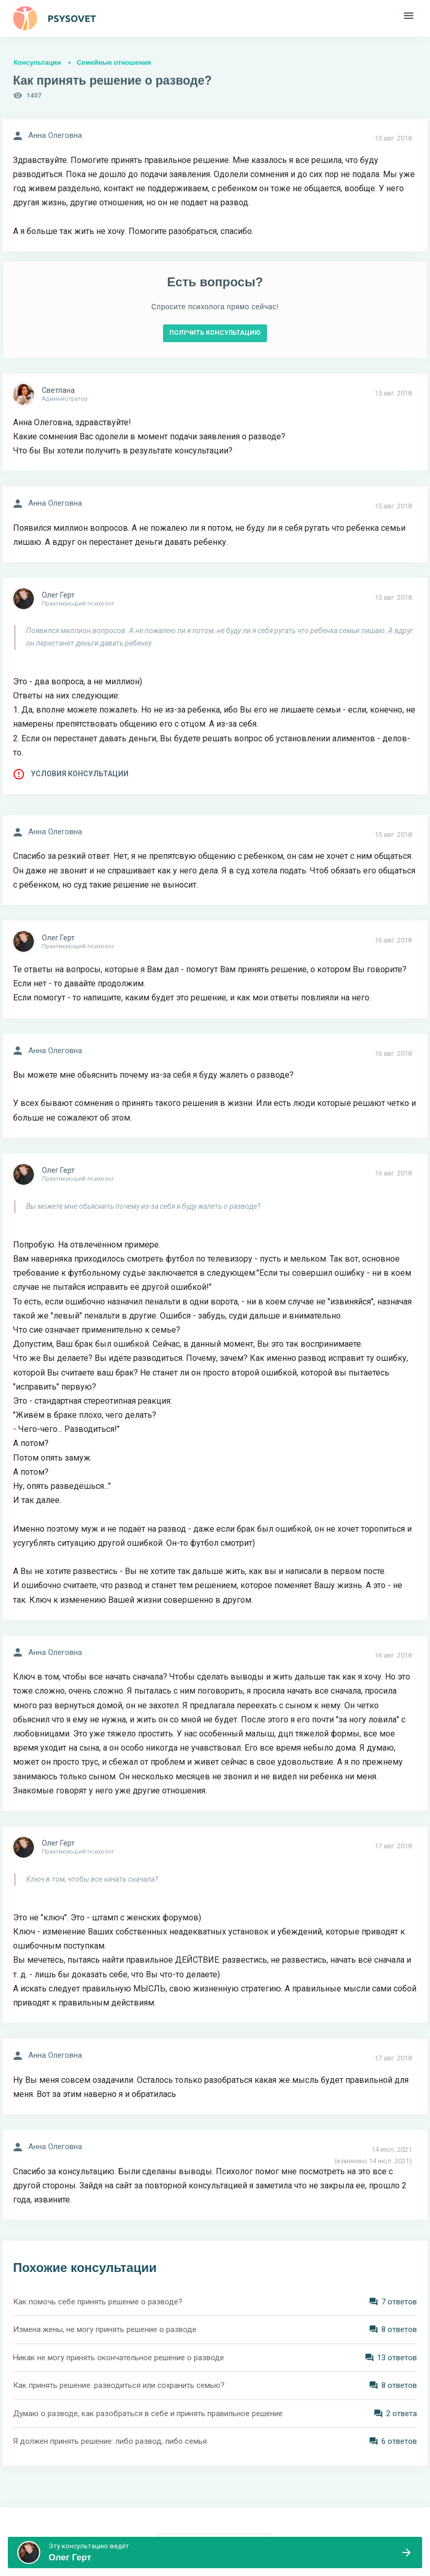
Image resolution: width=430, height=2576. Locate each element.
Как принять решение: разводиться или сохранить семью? (119, 2385)
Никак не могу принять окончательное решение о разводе (118, 2357)
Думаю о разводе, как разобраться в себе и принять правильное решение (148, 2413)
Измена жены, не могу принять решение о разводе (104, 2329)
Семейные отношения (114, 62)
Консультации (37, 62)
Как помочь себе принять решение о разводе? (97, 2301)
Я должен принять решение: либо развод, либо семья (110, 2441)
